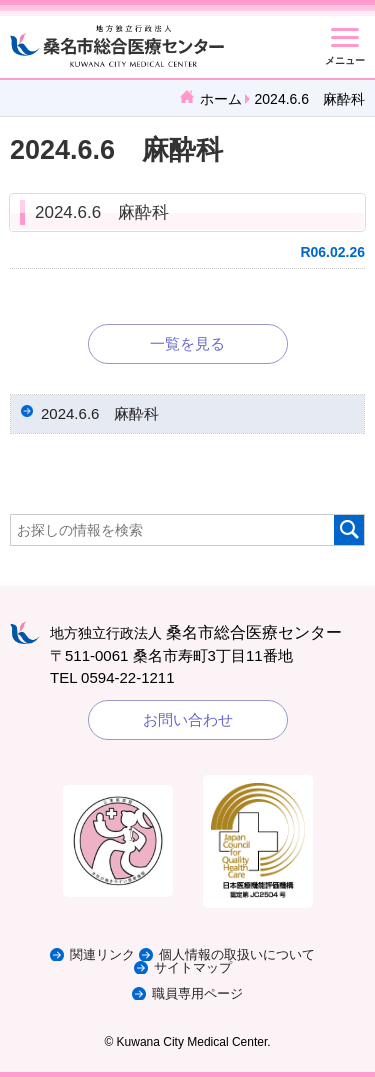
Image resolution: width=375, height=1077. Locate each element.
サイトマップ (193, 967)
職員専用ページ (197, 993)
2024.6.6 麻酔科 (102, 212)
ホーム (221, 99)
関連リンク (102, 954)
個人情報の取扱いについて (237, 954)
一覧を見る (187, 343)
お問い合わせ (188, 719)
